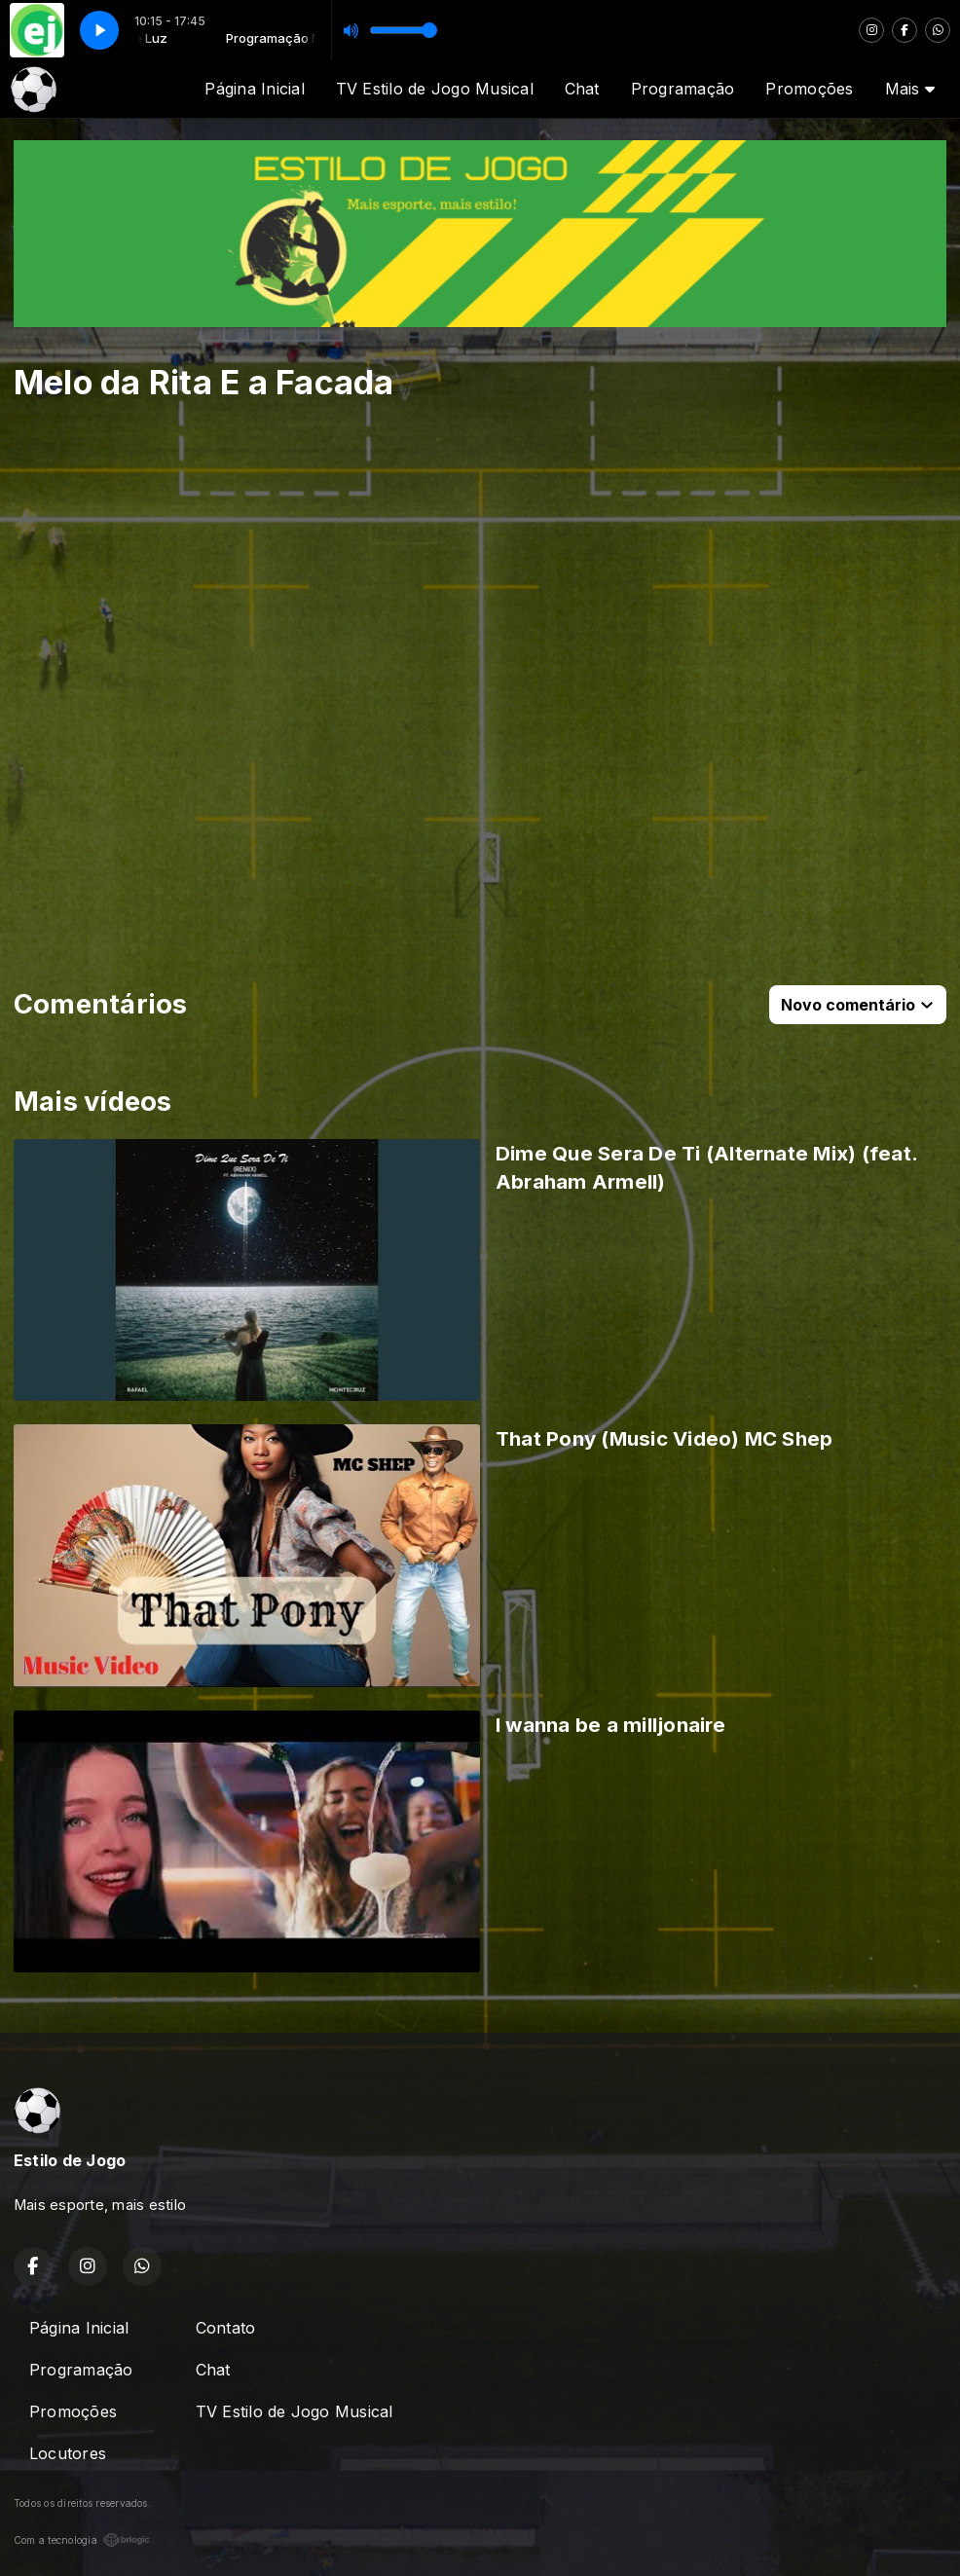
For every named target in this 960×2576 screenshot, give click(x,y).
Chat (582, 88)
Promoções (809, 88)
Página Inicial (254, 88)
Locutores (67, 2453)
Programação (683, 88)
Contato (226, 2327)
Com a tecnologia (82, 2540)
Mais (910, 88)
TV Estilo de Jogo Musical (435, 88)
